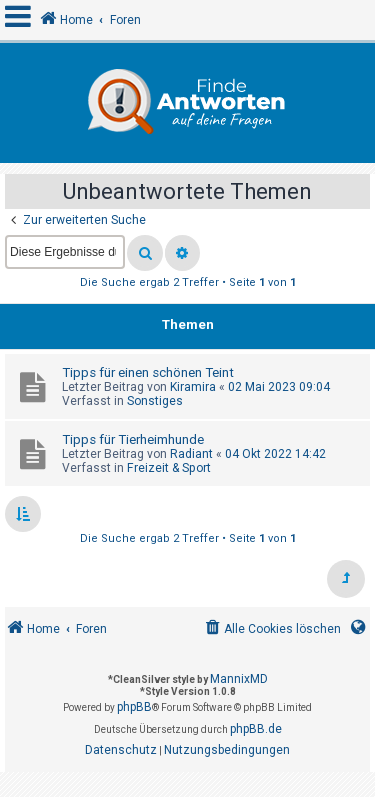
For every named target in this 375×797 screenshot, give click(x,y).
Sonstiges (155, 401)
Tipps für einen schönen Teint (148, 372)
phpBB (134, 707)
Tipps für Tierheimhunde (133, 439)
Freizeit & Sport (169, 468)
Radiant (191, 454)
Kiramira (193, 387)
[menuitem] (271, 629)
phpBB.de (256, 729)
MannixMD (239, 679)
